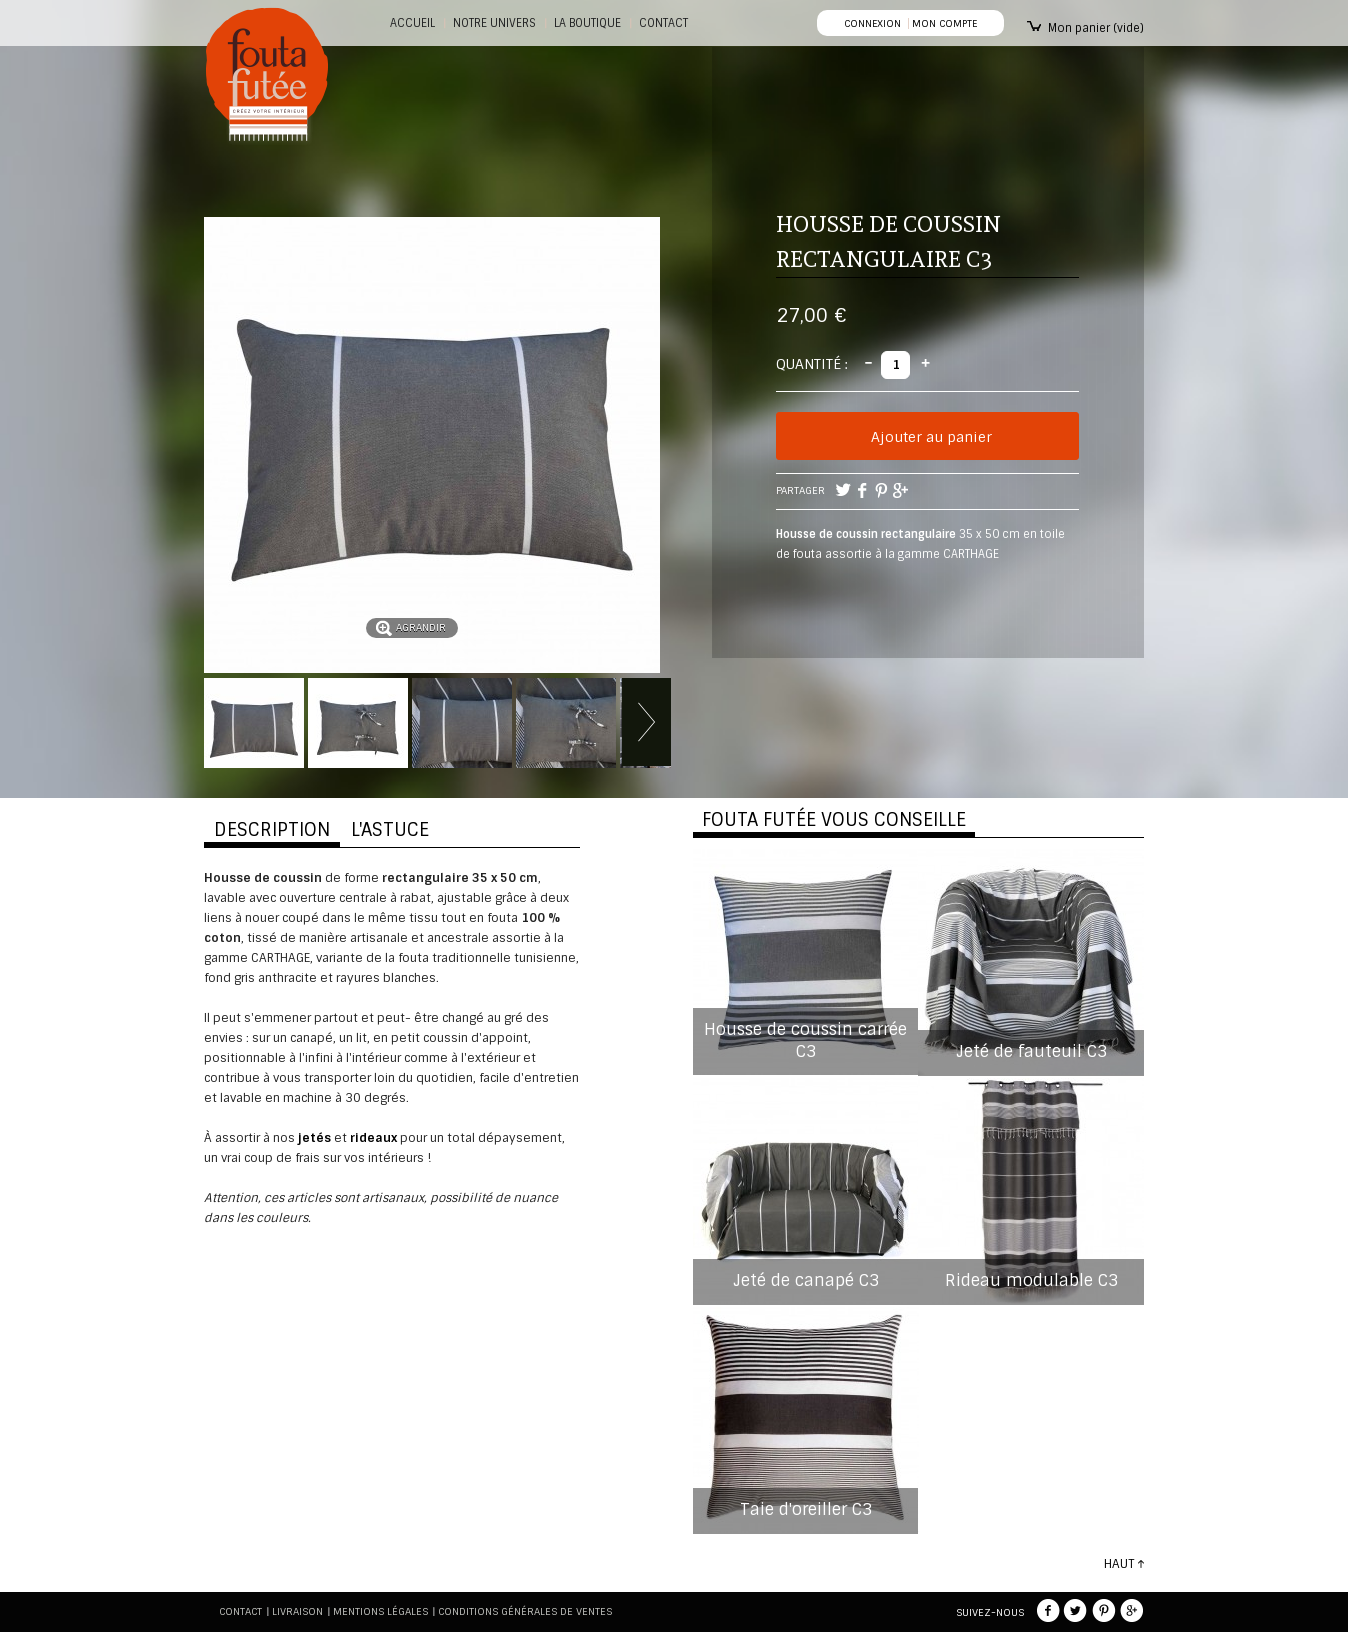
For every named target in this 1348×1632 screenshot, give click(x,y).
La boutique (587, 23)
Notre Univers (494, 23)
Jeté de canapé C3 (806, 1280)
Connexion (872, 23)
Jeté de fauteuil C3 (1031, 1051)
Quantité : (812, 364)
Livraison (297, 1611)
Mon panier (1096, 28)
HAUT (1119, 1564)
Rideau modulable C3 (1031, 1280)
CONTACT (663, 23)
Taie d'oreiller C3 (806, 1509)
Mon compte (944, 23)
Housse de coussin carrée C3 (805, 1040)
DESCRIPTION (272, 830)
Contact (240, 1611)
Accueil (412, 23)
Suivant (646, 722)
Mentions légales (380, 1611)
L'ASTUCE (390, 830)
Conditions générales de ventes (525, 1611)
